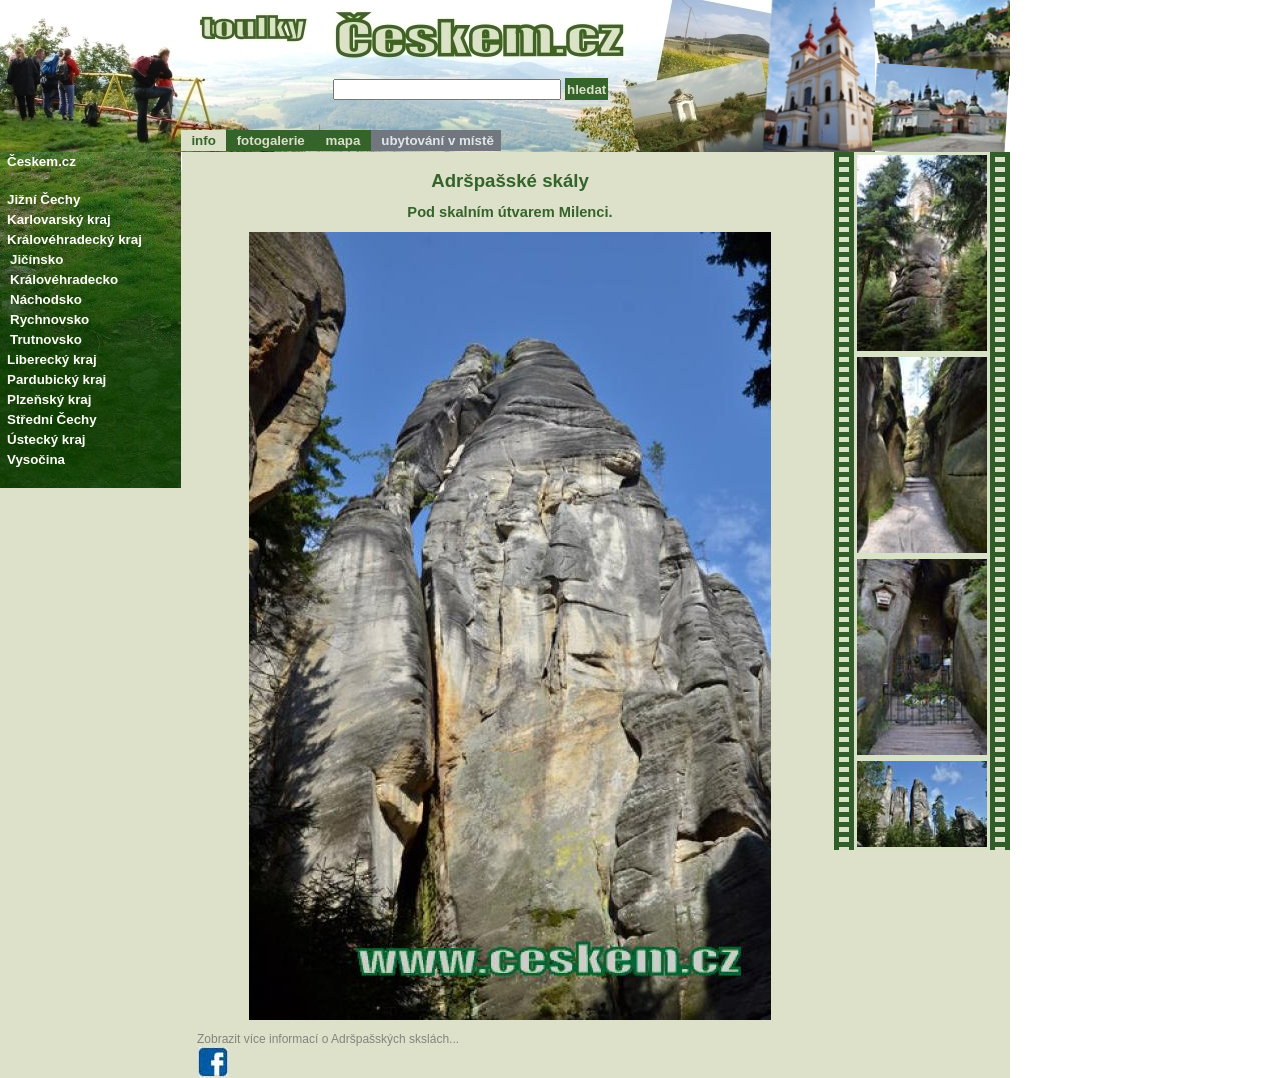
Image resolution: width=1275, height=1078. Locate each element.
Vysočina (36, 459)
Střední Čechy (52, 419)
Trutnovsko (46, 339)
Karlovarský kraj (59, 219)
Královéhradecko (64, 279)
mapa (343, 140)
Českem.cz (41, 161)
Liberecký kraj (52, 359)
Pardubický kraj (56, 379)
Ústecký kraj (46, 439)
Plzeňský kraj (49, 399)
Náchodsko (46, 299)
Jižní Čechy (43, 199)
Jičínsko (36, 259)
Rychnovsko (49, 319)
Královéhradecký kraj (74, 239)
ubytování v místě (436, 140)
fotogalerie (270, 140)
